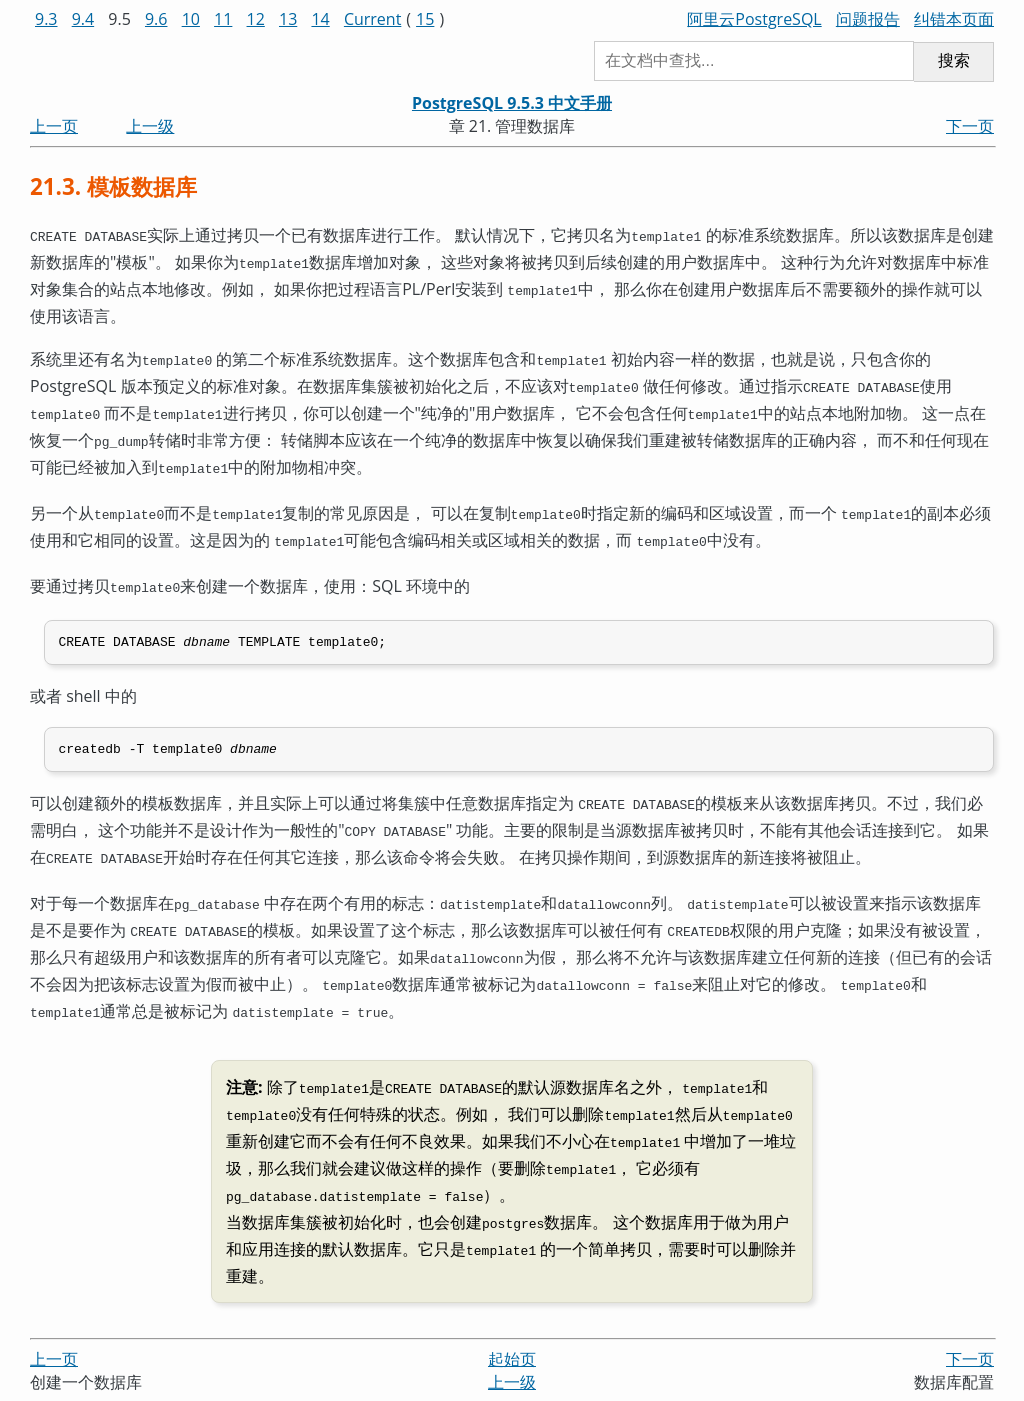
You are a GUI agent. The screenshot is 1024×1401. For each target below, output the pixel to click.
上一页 (54, 126)
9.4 (83, 19)
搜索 (954, 60)
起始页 (512, 1313)
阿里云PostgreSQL (754, 19)
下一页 (970, 126)
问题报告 (868, 19)
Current (372, 19)
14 (320, 19)
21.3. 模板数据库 (113, 186)
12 (256, 19)
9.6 (156, 19)
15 (425, 19)
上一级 (150, 126)
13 (288, 19)
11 (223, 19)
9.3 (46, 19)
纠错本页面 (954, 19)
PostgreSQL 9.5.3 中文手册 (512, 103)
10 (191, 19)
